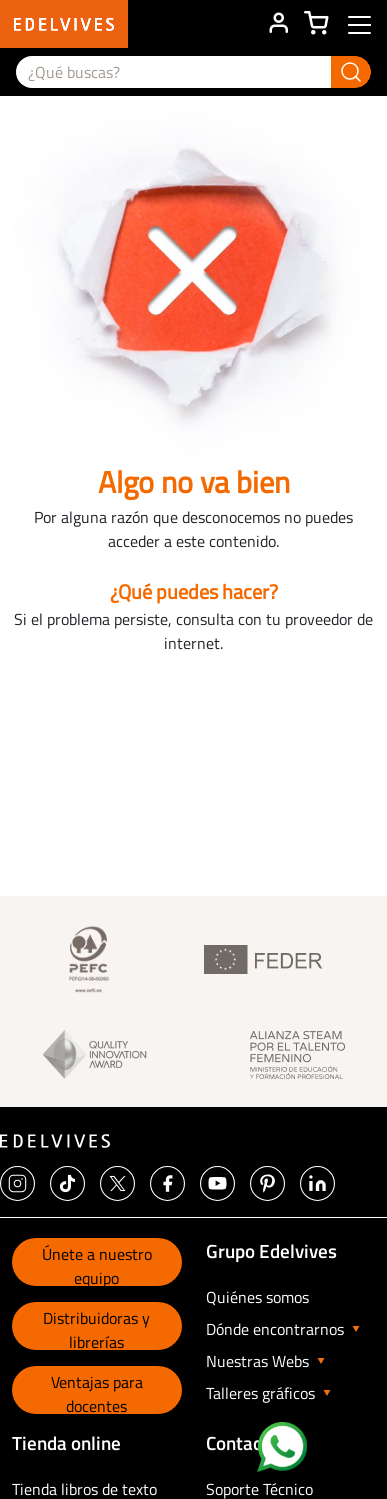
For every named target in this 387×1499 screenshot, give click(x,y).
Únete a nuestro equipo (97, 1264)
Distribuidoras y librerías (96, 1328)
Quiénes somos (257, 1297)
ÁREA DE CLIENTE (278, 24)
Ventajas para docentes (97, 1392)
